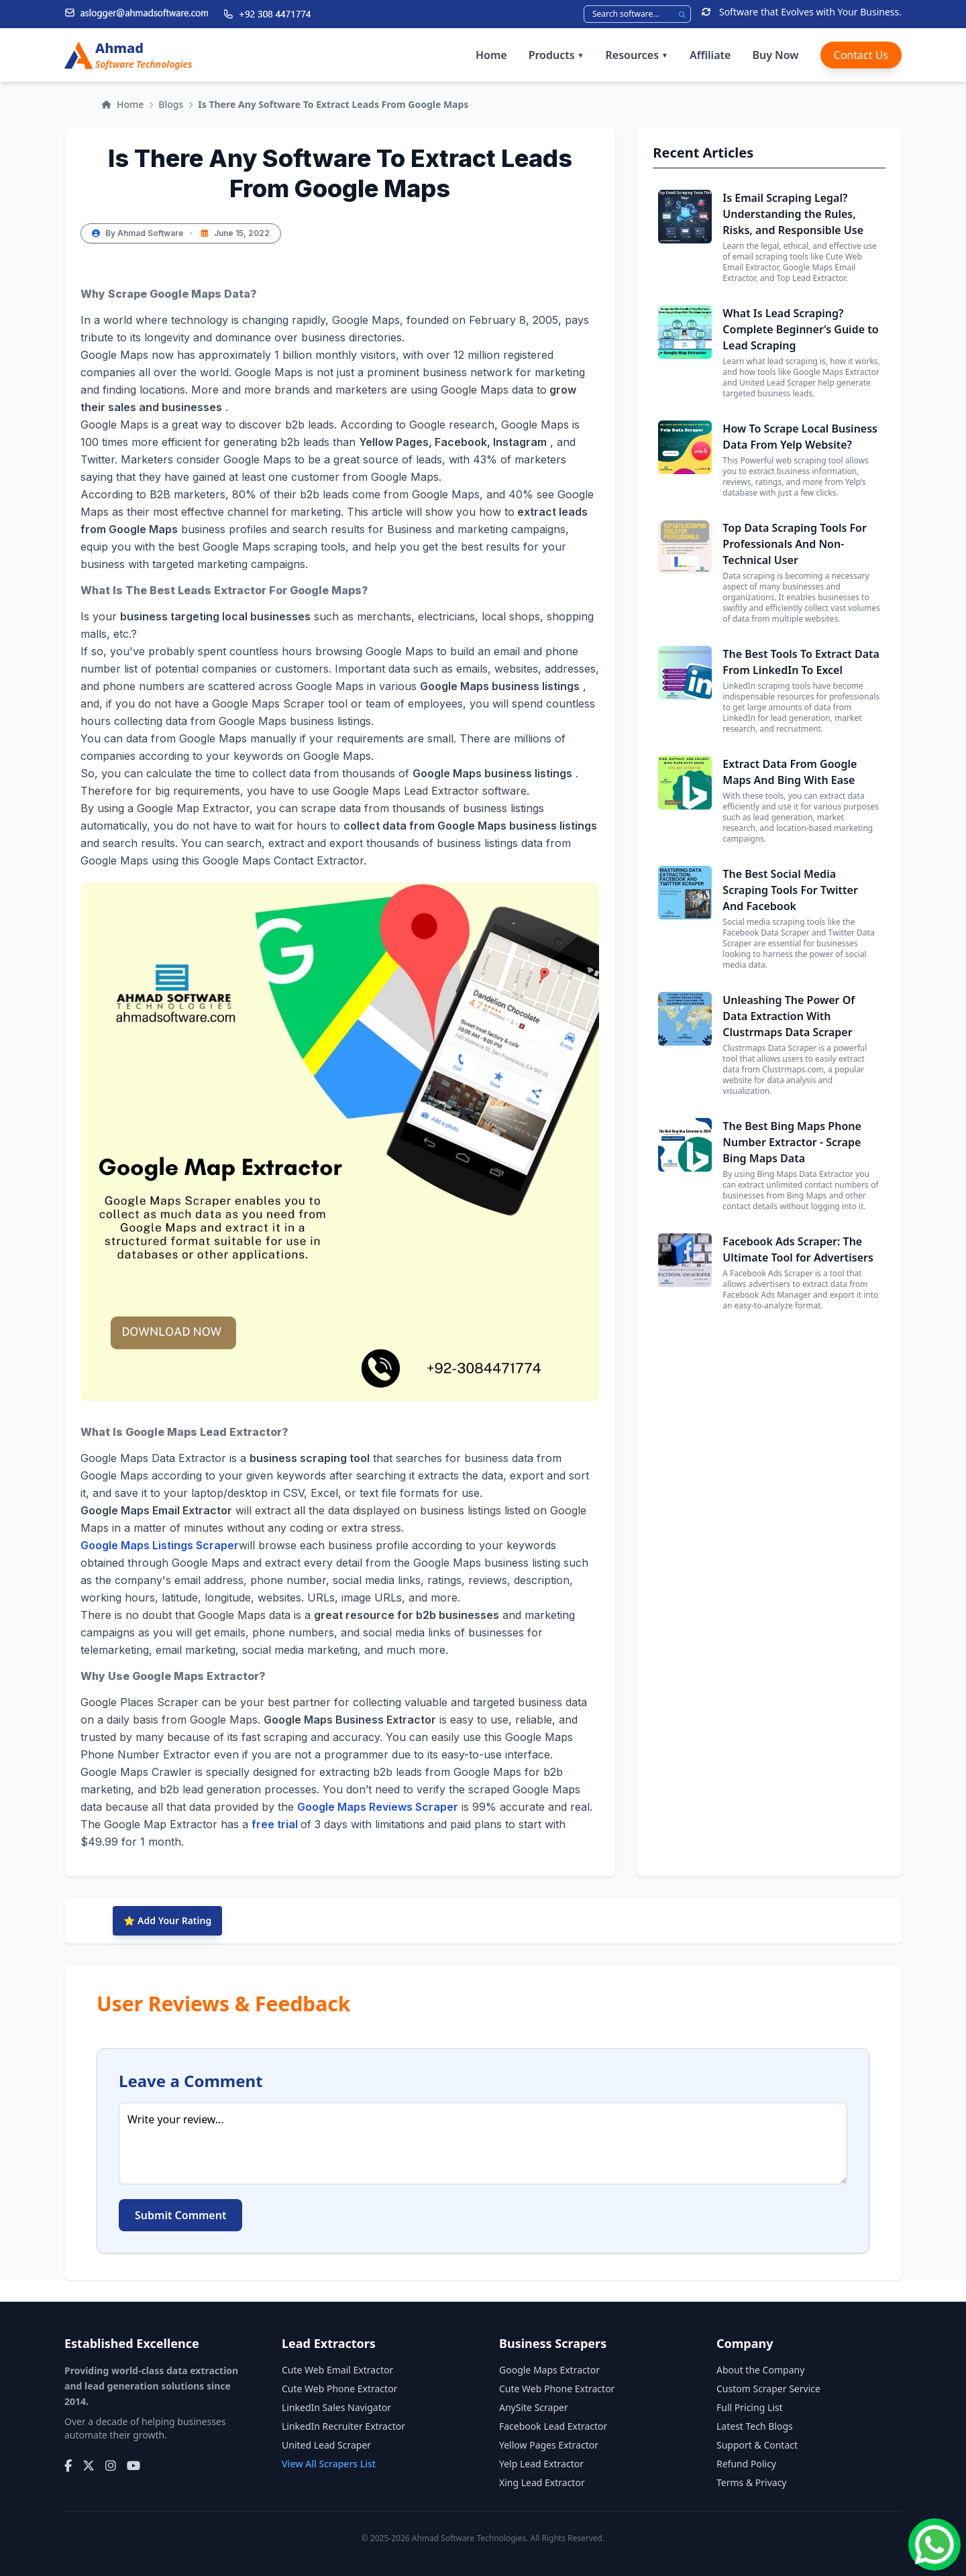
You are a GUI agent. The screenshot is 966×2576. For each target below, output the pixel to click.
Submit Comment (180, 2215)
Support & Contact (757, 2445)
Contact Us (861, 55)
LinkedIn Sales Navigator (336, 2407)
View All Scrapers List (329, 2463)
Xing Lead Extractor (542, 2482)
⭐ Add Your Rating (167, 1920)
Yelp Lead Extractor (541, 2463)
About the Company (760, 2369)
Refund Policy (746, 2463)
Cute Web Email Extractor (337, 2369)
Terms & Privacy (751, 2482)
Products (556, 55)
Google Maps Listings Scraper (159, 1545)
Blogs (170, 104)
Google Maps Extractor (549, 2369)
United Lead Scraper (326, 2445)
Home (491, 55)
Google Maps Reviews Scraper (377, 1806)
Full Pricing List (749, 2407)
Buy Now (775, 55)
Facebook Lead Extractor (553, 2426)
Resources (637, 55)
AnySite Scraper (533, 2407)
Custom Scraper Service (768, 2388)
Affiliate (710, 55)
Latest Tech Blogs (754, 2426)
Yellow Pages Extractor (548, 2445)
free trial (276, 1824)
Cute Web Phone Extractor (339, 2388)
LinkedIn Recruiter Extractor (343, 2426)
